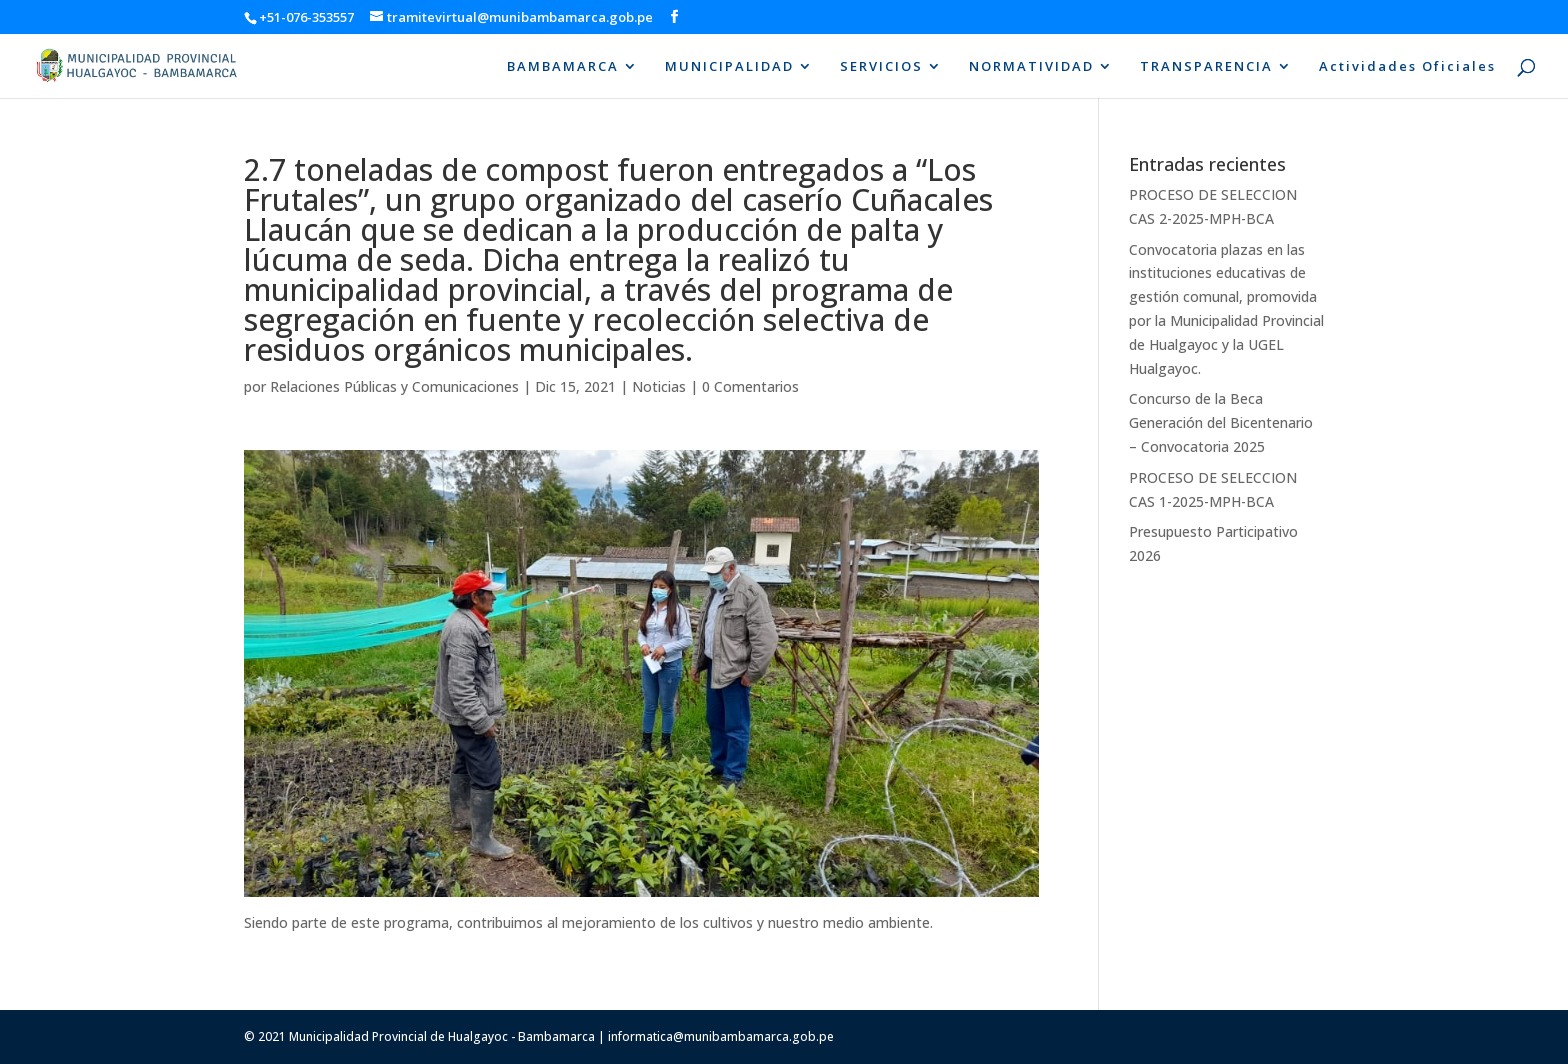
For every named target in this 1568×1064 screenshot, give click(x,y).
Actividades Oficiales (1407, 67)
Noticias (659, 386)
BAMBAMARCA (563, 67)
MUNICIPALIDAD (729, 67)
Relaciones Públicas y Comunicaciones (394, 386)
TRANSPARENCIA (1206, 67)
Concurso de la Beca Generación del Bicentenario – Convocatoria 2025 (1221, 422)
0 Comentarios (750, 386)
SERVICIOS (881, 67)
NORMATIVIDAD (1031, 67)
